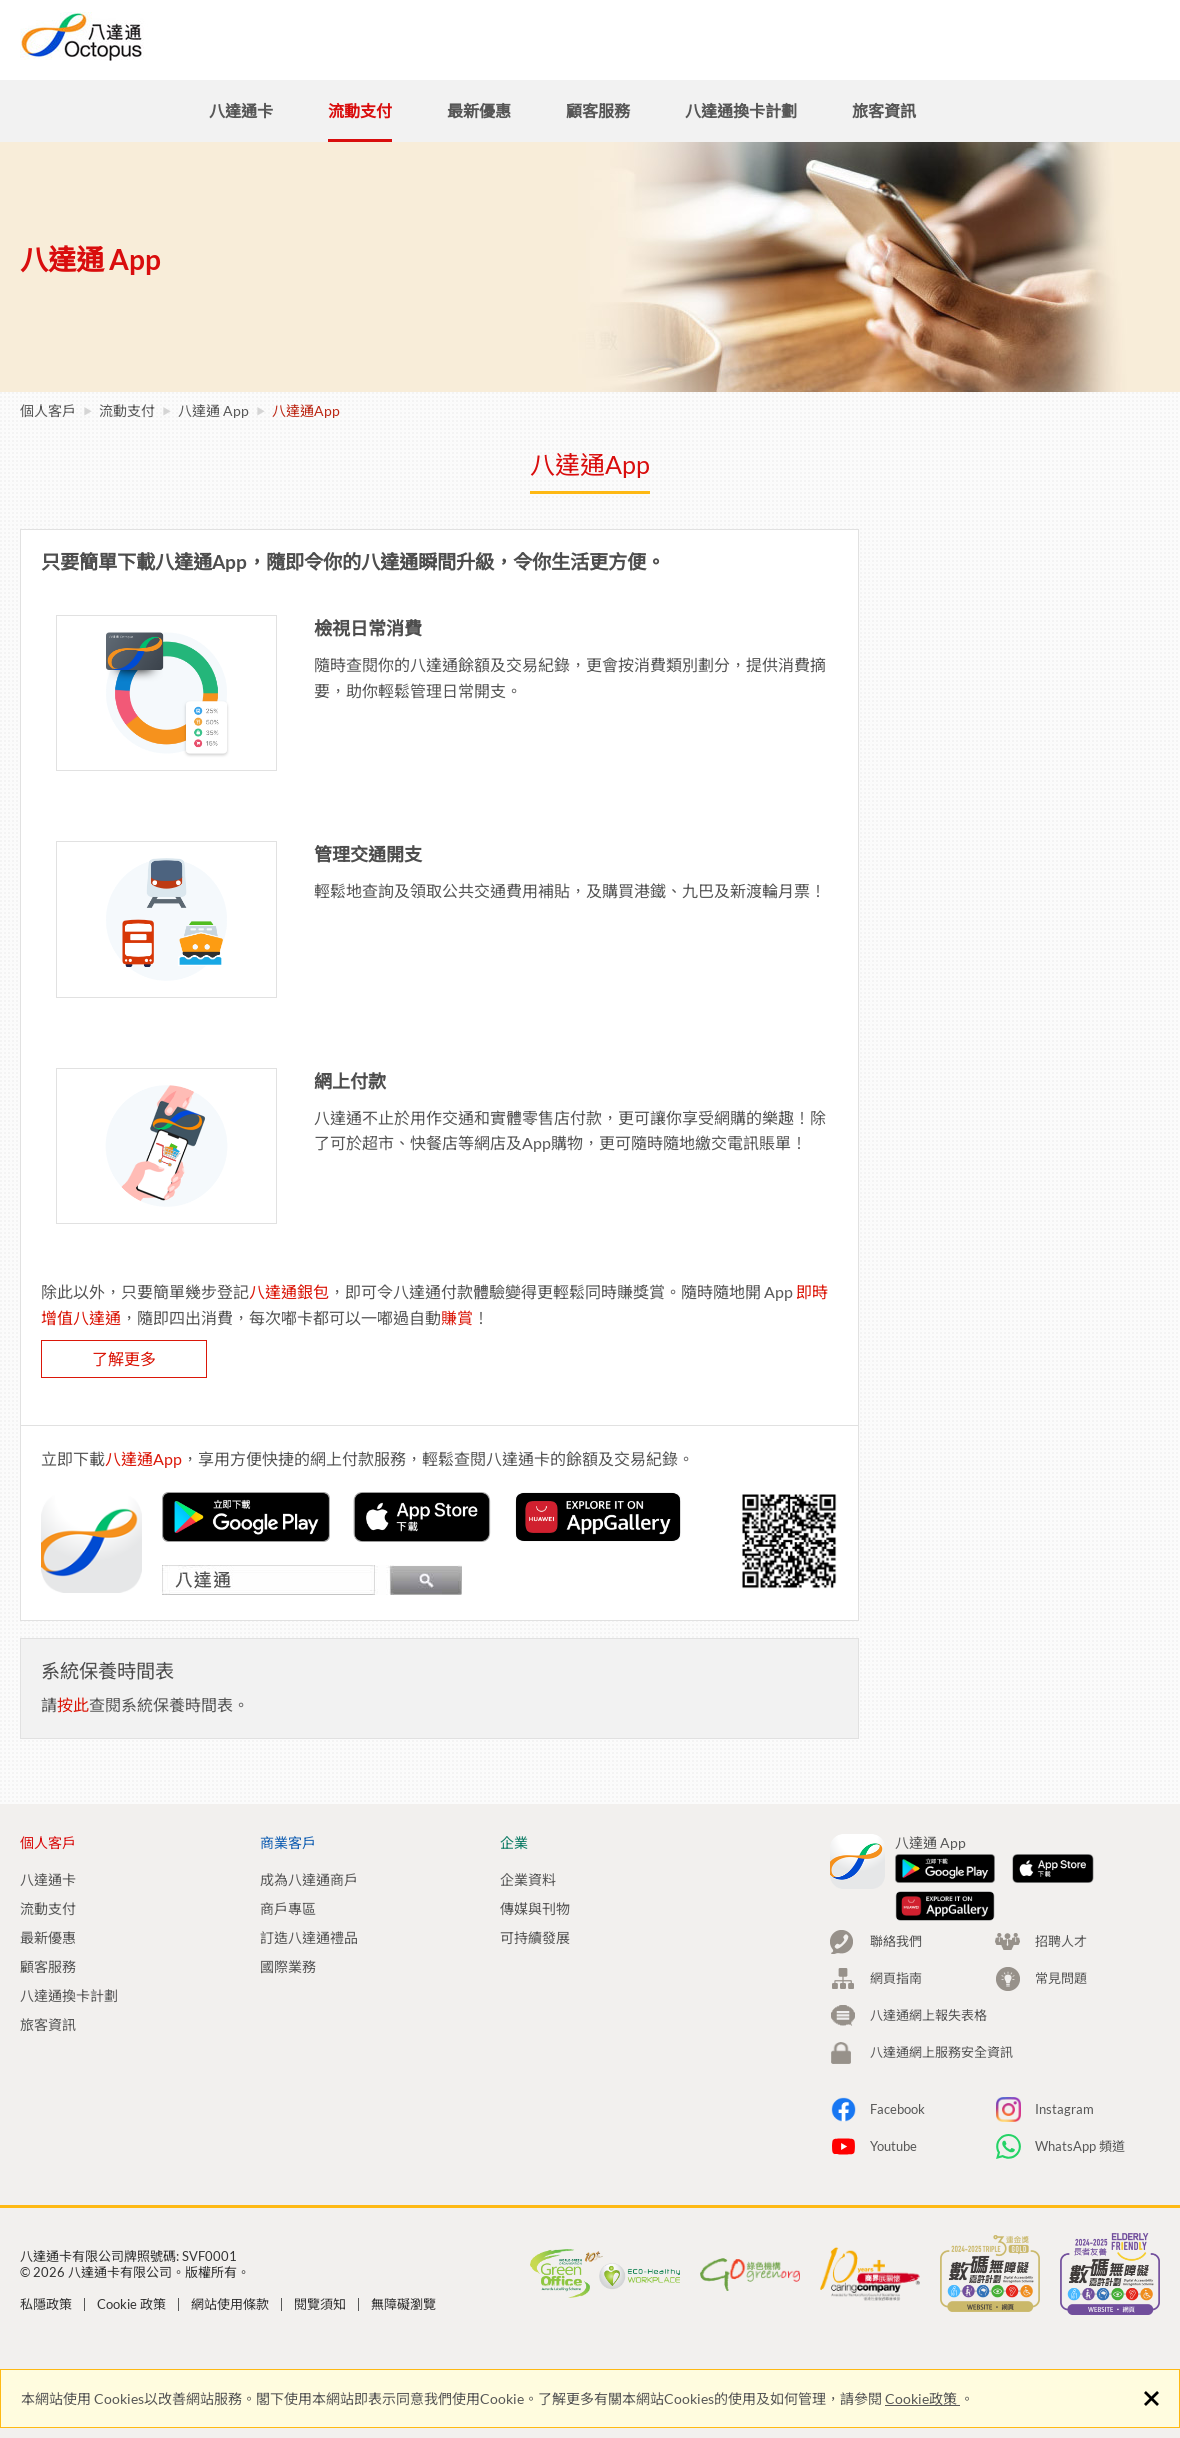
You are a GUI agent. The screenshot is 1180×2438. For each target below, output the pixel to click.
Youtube (893, 2051)
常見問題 (70, 721)
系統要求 (70, 667)
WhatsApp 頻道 (1080, 2051)
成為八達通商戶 (309, 1879)
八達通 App (213, 410)
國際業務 (288, 1966)
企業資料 (528, 1879)
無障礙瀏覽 (403, 2214)
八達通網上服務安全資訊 (941, 1957)
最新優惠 (48, 1937)
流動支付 (127, 410)
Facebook (897, 2014)
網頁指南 (896, 1883)
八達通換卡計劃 (69, 1995)
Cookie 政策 (131, 2214)
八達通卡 (48, 1879)
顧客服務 (48, 1966)
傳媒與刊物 (535, 1908)
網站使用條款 (230, 2214)
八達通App (76, 556)
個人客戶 (552, 38)
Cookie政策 (922, 2398)
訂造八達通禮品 (309, 1937)
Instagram (1064, 2014)
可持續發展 (535, 1937)
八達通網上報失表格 (928, 1920)
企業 (774, 38)
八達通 (155, 36)
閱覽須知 (320, 2214)
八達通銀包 (590, 1291)
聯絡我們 (896, 1846)
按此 (374, 1704)
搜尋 (970, 37)
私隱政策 (46, 2214)
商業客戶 (672, 38)
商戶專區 (288, 1908)
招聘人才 (876, 37)
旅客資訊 (48, 2024)
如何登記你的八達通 (107, 613)
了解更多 (425, 1358)
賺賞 (758, 1317)
